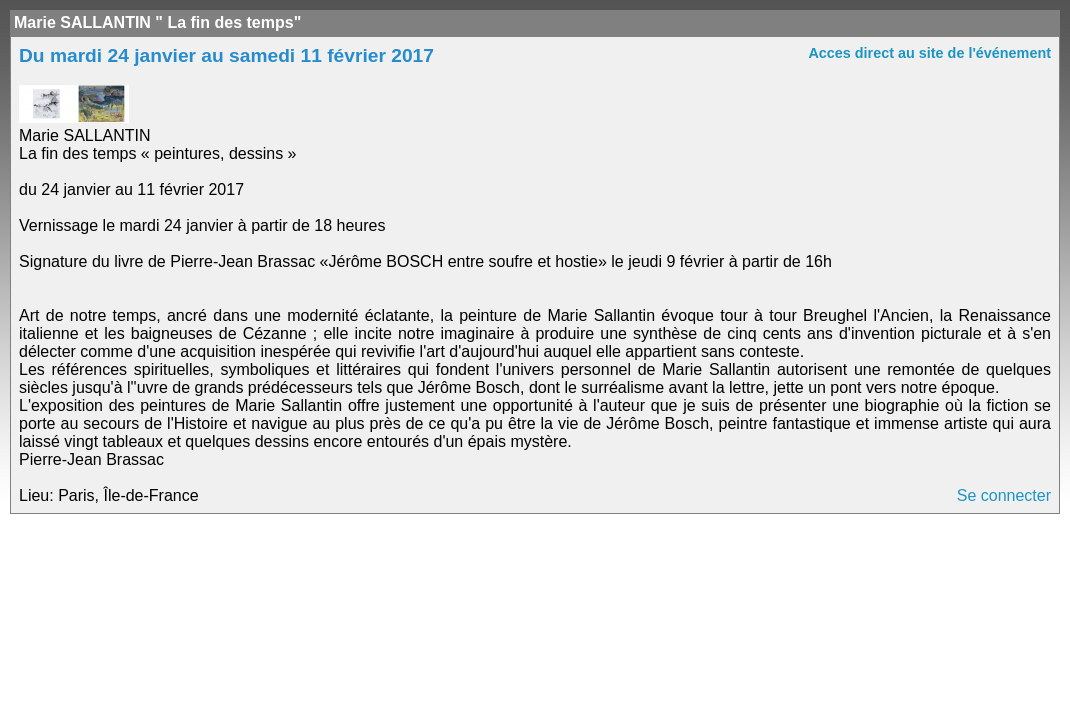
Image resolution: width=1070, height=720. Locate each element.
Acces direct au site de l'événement (929, 53)
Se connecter (1004, 495)
